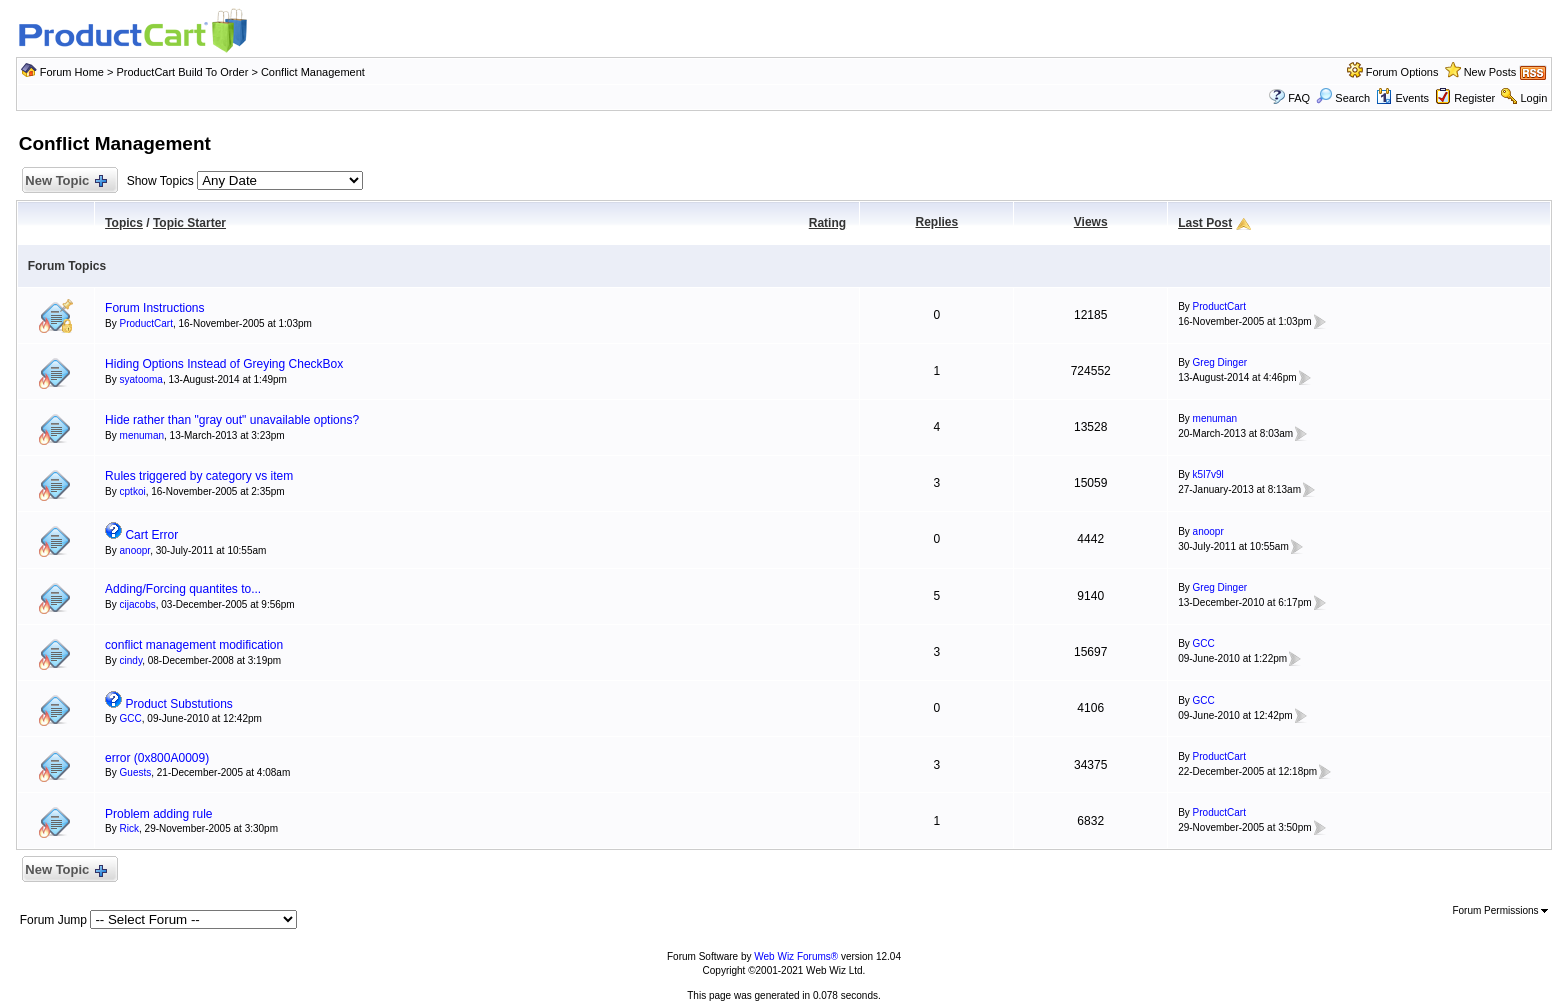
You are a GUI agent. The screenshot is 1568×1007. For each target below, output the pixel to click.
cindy (131, 660)
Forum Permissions (1500, 910)
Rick (129, 828)
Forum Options (1402, 72)
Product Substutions (178, 704)
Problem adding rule (158, 814)
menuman (142, 435)
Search (1343, 98)
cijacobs (138, 604)
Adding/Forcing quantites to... (183, 589)
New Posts (1490, 72)
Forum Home (72, 72)
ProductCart (146, 323)
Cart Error (151, 535)
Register (1474, 98)
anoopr (135, 550)
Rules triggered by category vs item (199, 476)
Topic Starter (189, 223)
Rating (827, 223)
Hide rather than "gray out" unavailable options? (232, 420)
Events (1402, 98)
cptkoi (133, 491)
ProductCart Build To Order (182, 72)
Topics (124, 223)
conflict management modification (194, 645)
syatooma (141, 379)
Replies (937, 222)
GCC (1204, 643)
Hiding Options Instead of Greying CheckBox (224, 364)
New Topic (65, 181)
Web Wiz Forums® (796, 956)
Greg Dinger (1220, 362)
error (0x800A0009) (157, 758)
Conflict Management (313, 72)
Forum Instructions (154, 308)
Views (1091, 222)
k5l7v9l (1208, 474)
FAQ (1299, 98)
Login (1533, 98)
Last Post (1205, 223)
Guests (136, 772)
